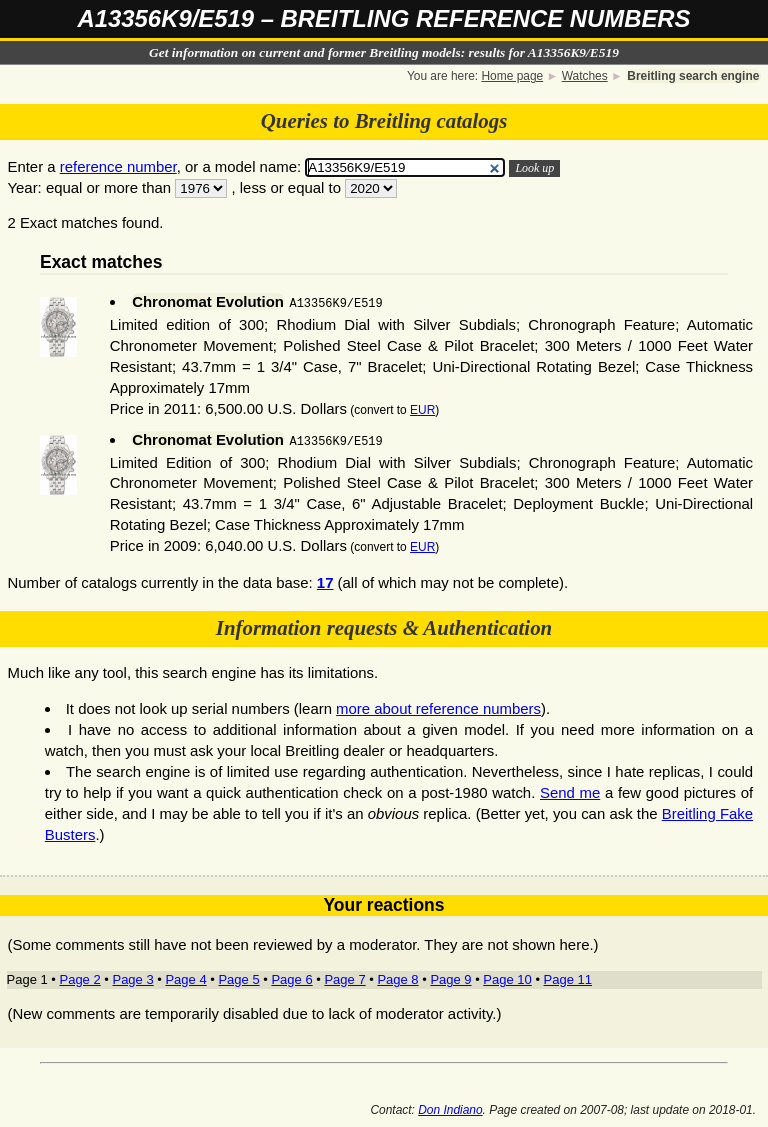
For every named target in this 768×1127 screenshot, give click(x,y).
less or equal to (290, 187)
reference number (118, 166)
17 (325, 580)
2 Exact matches (62, 222)
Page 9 (450, 977)
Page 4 (185, 977)
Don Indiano (450, 1108)
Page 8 (397, 977)
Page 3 (132, 977)
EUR (422, 409)
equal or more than (108, 187)
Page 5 (238, 977)
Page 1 (27, 977)
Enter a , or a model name (152, 166)
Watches (585, 76)
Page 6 (291, 977)
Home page (512, 76)
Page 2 (79, 977)
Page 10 (507, 977)
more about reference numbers (438, 706)
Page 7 (344, 977)
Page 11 (568, 977)
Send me (570, 790)
